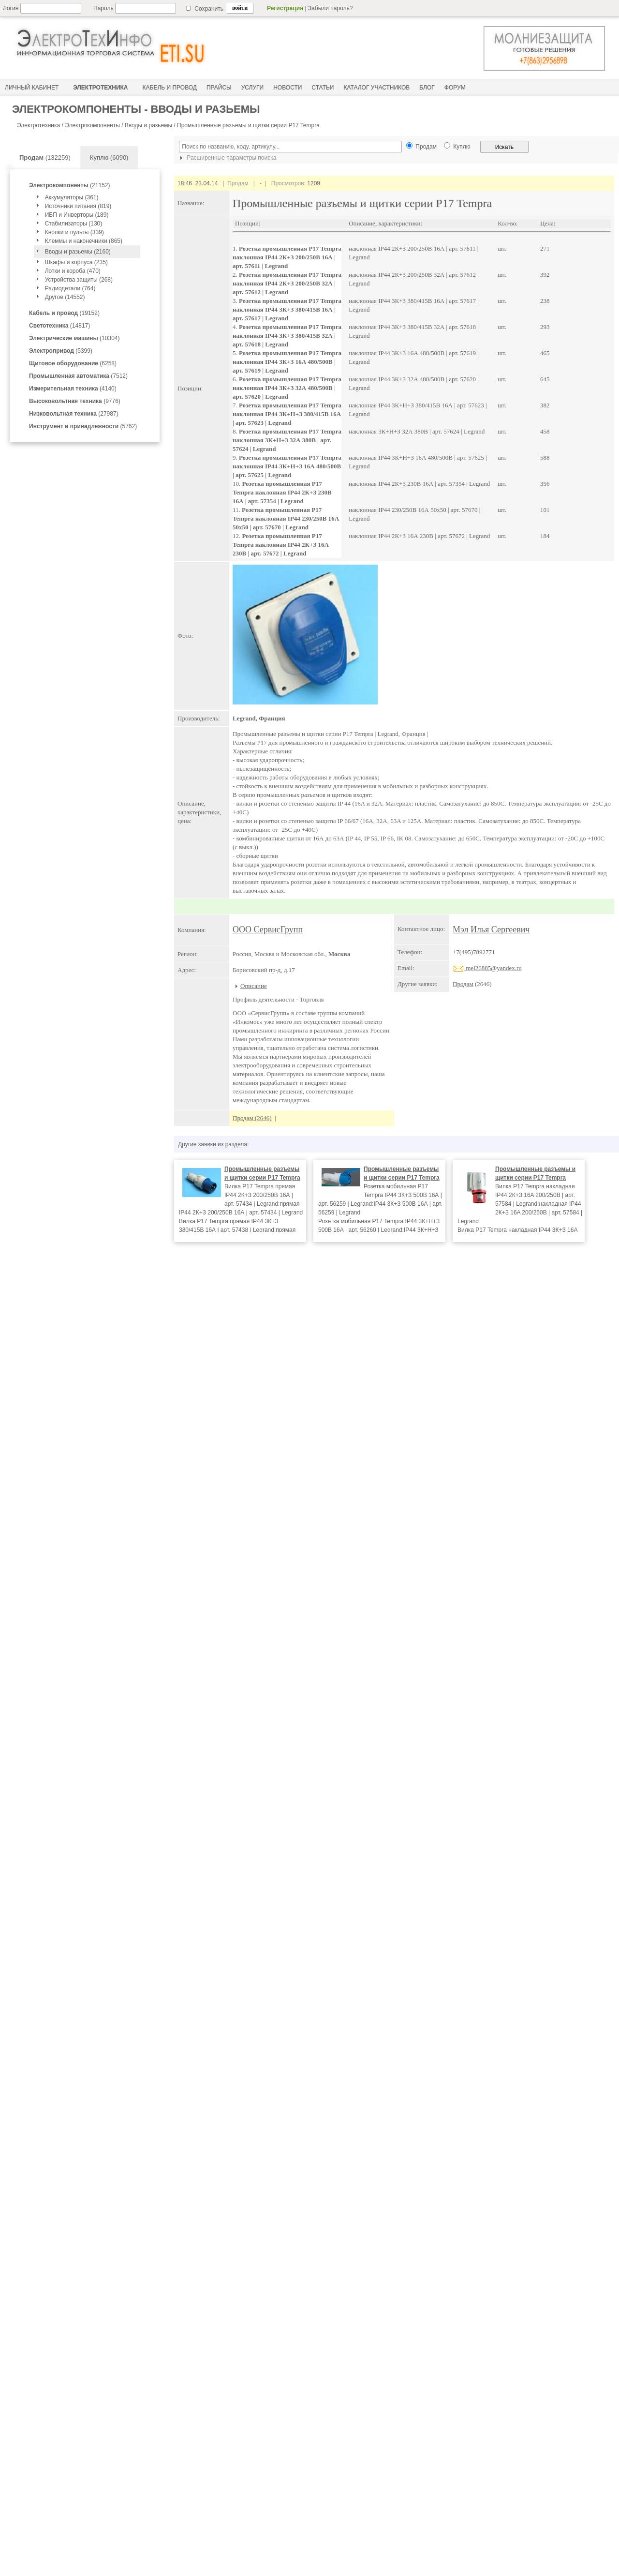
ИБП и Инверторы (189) (77, 214)
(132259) (45, 157)
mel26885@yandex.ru (487, 968)
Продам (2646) (252, 1118)
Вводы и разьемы (148, 125)
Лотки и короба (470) (73, 271)
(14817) (59, 325)
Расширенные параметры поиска (226, 157)
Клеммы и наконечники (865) (83, 241)
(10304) (74, 338)
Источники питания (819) (78, 206)
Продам (463, 984)
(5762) (83, 426)
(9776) (74, 401)
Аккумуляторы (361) (72, 197)
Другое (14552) (65, 297)
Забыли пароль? (330, 8)
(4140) (73, 388)
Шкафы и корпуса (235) (76, 262)
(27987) (73, 413)
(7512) (78, 376)
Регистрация (285, 8)
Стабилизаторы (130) (74, 223)
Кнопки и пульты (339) (74, 232)
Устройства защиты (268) (79, 279)
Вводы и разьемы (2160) (78, 251)
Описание (253, 985)
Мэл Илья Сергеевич (491, 929)
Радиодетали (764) (70, 288)
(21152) (69, 185)
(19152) (64, 313)
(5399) (60, 350)
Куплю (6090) (109, 157)
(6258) (73, 363)
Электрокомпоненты (92, 125)
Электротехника (38, 125)
